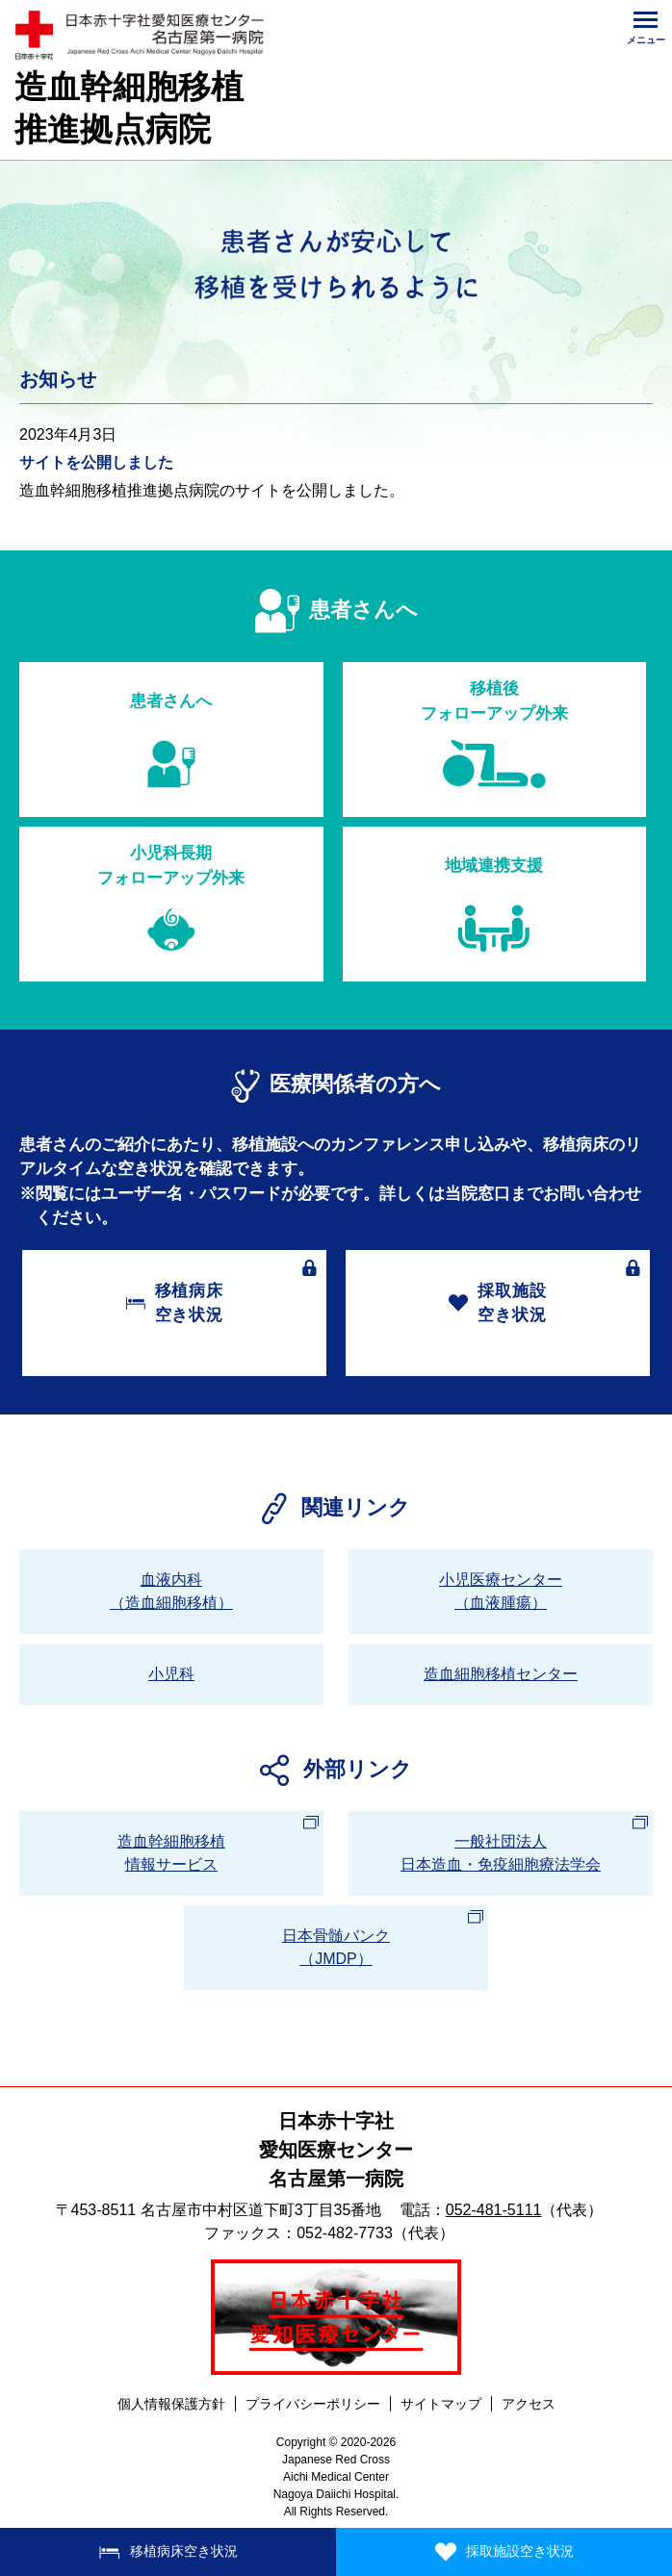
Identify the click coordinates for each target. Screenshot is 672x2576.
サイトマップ (441, 2403)
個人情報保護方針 (171, 2403)
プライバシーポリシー (313, 2403)
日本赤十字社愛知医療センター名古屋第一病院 (336, 2149)
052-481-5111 (494, 2210)
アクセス (529, 2403)
